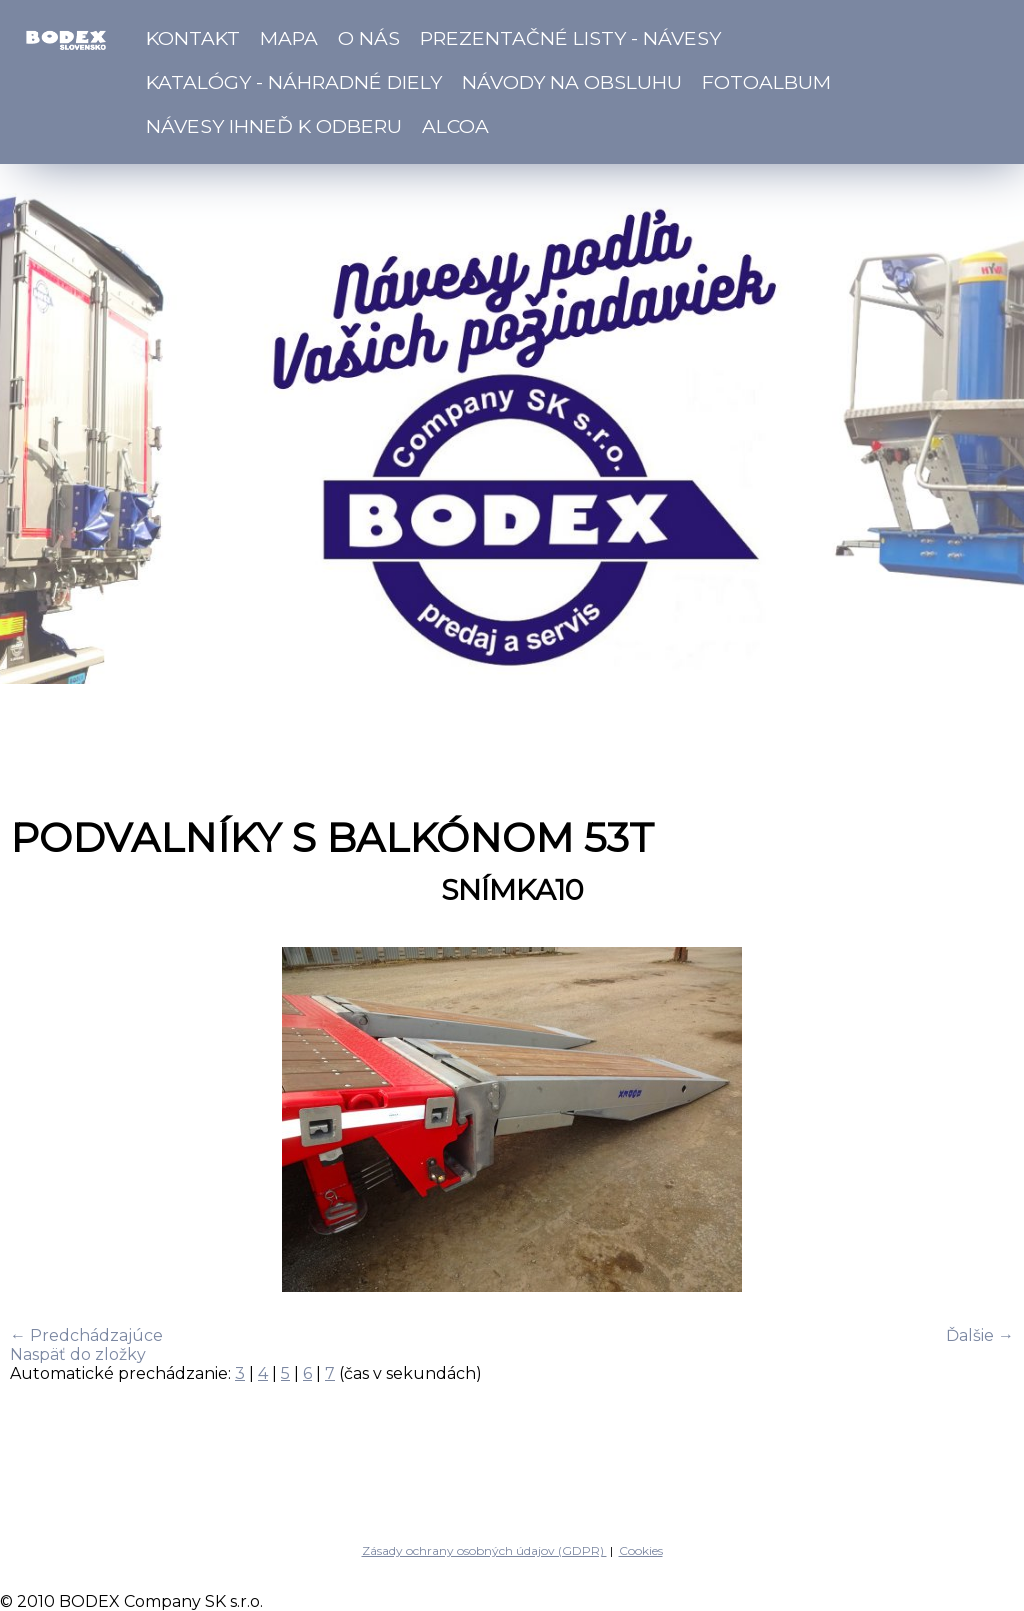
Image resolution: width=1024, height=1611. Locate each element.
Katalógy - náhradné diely (294, 82)
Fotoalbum (766, 82)
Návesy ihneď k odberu (274, 126)
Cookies (641, 1550)
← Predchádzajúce (86, 1335)
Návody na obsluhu (572, 82)
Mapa (289, 38)
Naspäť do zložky (78, 1354)
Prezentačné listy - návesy (570, 38)
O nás (369, 38)
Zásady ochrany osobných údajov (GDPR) (484, 1550)
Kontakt (193, 38)
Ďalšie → (980, 1335)
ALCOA (455, 126)
